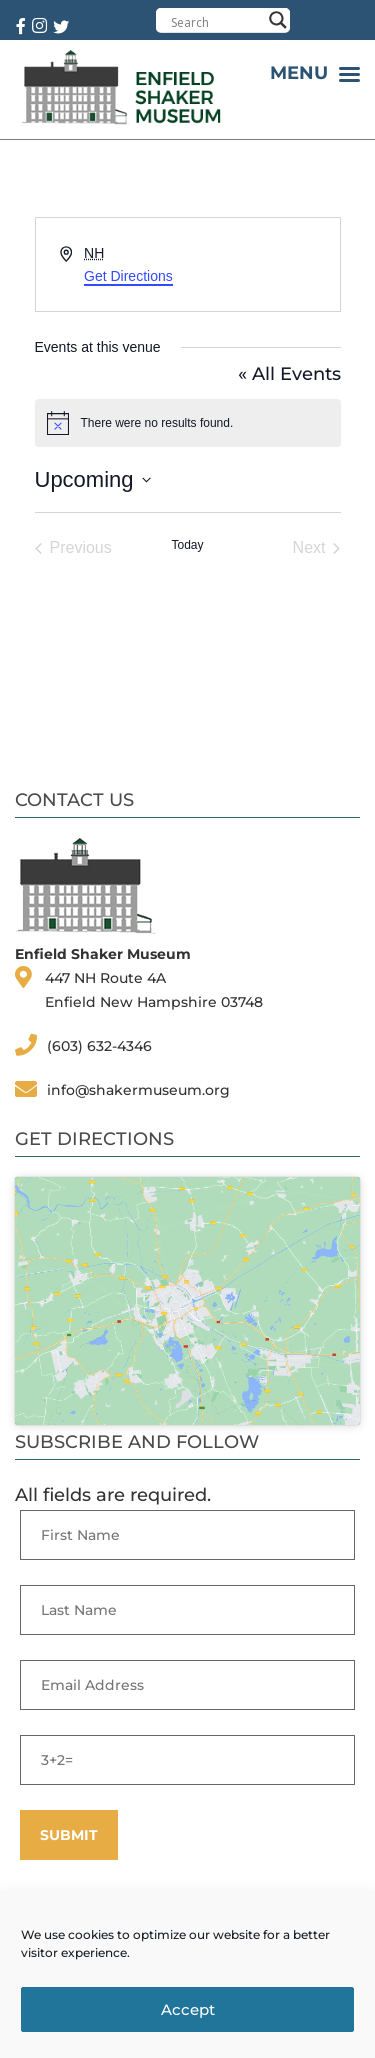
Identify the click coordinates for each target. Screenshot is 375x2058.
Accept (188, 2009)
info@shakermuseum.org (138, 1090)
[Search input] (216, 22)
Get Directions (128, 276)
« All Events (289, 374)
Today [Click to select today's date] (187, 545)
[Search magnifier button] (278, 20)
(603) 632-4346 (99, 1046)
